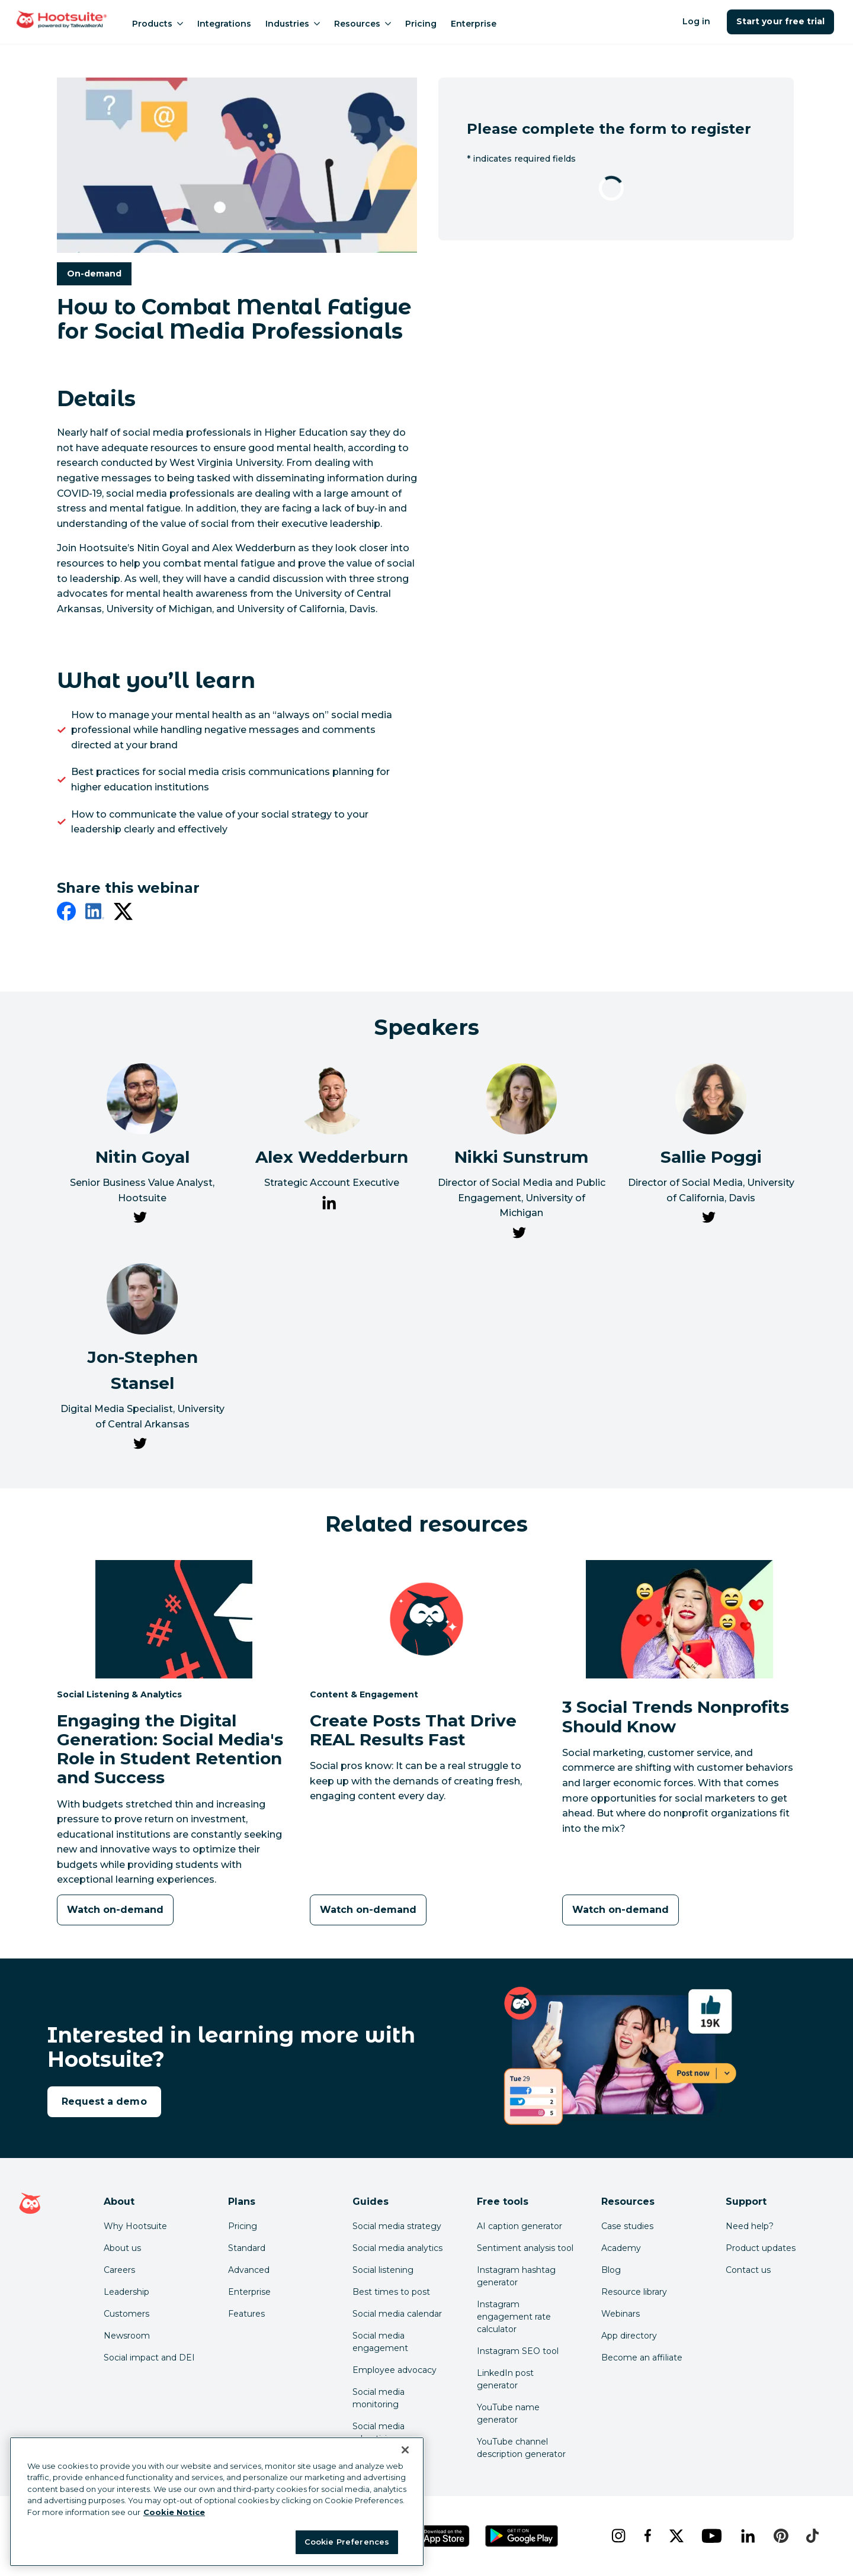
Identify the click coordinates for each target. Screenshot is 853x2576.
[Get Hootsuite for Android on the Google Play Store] (522, 2536)
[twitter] (123, 913)
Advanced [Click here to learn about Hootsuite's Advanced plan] (249, 2270)
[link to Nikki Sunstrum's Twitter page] (519, 1235)
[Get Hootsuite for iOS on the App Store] (437, 2536)
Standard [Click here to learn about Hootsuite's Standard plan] (246, 2248)
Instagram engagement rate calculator (514, 2316)
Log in (696, 21)
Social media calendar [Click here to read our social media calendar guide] (397, 2313)
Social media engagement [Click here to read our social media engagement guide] (380, 2341)
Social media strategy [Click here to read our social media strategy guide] (396, 2226)
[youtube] (711, 2536)
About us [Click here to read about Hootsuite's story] (122, 2248)
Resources (362, 23)
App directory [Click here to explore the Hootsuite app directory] (629, 2335)
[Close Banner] (405, 2450)
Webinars (620, 2313)
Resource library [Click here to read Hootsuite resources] (634, 2291)
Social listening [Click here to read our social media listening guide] (382, 2270)
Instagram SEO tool (518, 2351)
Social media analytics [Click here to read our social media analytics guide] (397, 2248)
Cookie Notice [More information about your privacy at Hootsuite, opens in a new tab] (174, 2512)
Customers (126, 2313)
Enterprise (473, 23)
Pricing (421, 23)
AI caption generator (519, 2226)
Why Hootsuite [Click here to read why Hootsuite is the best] (135, 2226)
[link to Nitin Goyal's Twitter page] (140, 1219)
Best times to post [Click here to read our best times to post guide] (391, 2291)
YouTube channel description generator (521, 2447)
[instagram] (618, 2536)
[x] (676, 2536)
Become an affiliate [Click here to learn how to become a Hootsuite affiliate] (641, 2357)
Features (246, 2313)
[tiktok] (812, 2536)
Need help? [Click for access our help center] (750, 2226)
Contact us (748, 2270)
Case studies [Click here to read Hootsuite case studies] (627, 2226)
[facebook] (66, 913)
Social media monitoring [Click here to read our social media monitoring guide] (378, 2398)
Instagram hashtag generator (516, 2276)
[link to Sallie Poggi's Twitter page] (708, 1219)
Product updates (761, 2248)
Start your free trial (780, 21)
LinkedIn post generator (505, 2379)
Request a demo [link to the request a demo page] (104, 2101)
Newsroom (127, 2335)
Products (157, 23)
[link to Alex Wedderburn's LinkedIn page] (329, 1204)
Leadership (126, 2291)
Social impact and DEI (149, 2357)
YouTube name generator (508, 2413)
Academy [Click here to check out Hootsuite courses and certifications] (621, 2248)
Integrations (224, 23)
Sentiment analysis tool (525, 2248)
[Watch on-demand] (115, 1910)
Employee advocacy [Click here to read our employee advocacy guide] (394, 2370)
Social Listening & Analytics (119, 1694)
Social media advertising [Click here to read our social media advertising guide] (378, 2432)
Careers (119, 2270)
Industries (292, 23)
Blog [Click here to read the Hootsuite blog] (611, 2270)
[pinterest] (780, 2536)
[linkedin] (94, 913)
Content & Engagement (364, 1694)
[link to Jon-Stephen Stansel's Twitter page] (140, 1445)
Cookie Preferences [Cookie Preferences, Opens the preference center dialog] (346, 2541)
